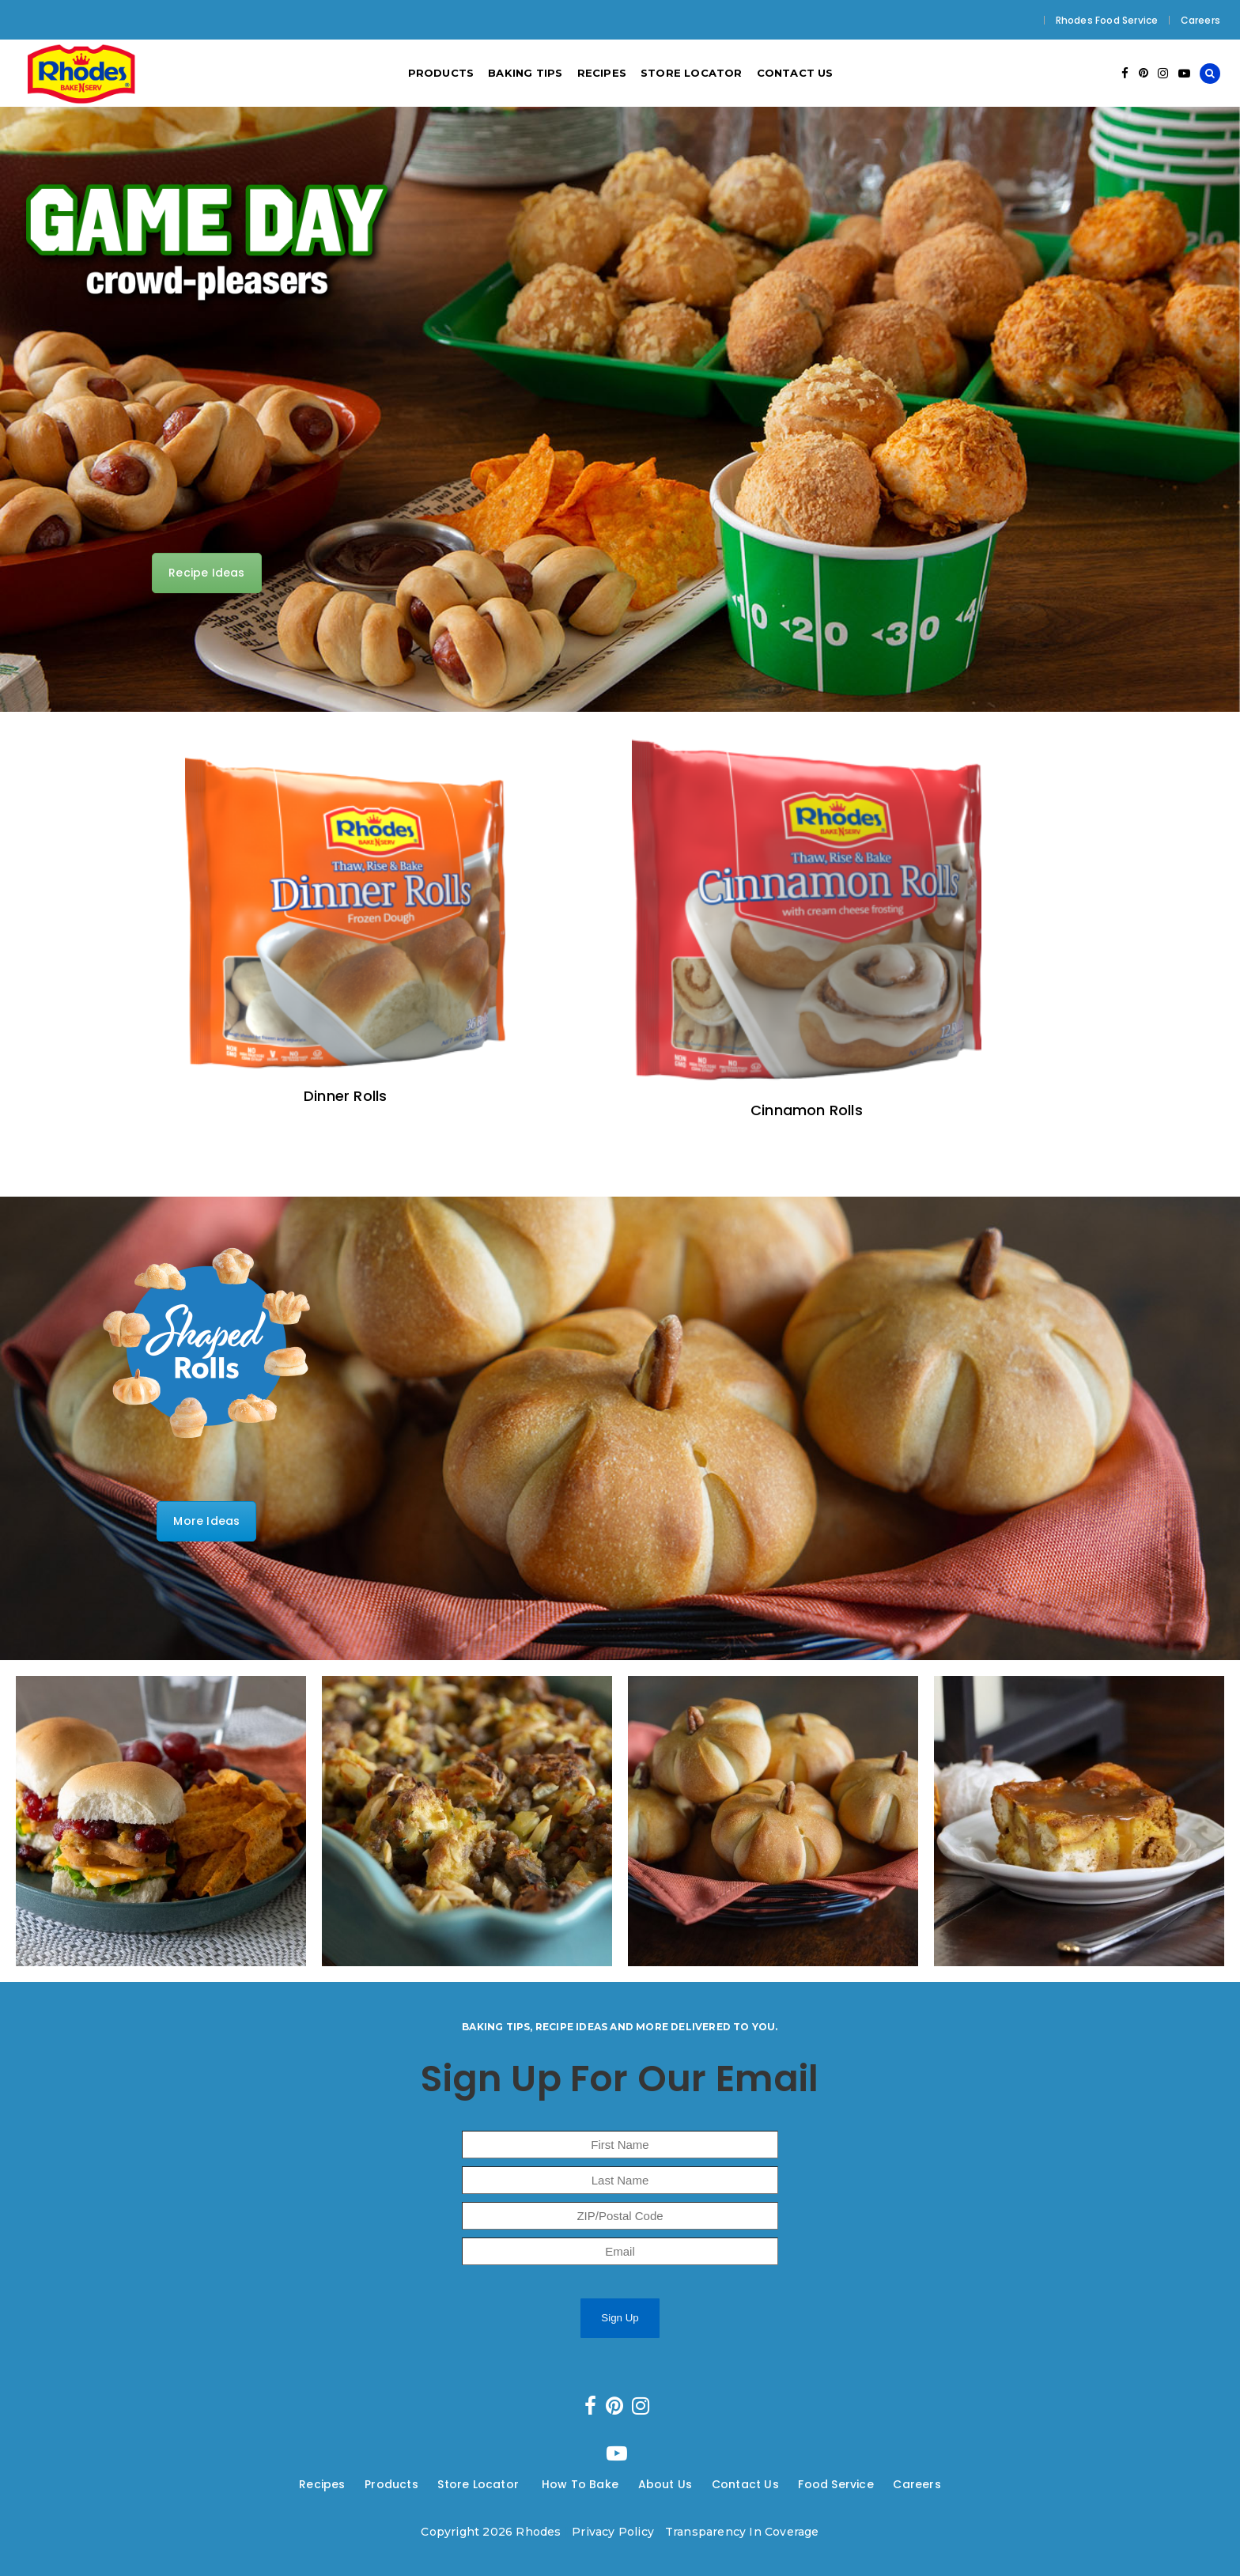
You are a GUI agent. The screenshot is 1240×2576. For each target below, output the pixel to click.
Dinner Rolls (345, 1096)
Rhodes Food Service (1107, 20)
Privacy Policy (613, 2532)
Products (391, 2484)
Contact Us (745, 2484)
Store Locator (479, 2484)
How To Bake (580, 2484)
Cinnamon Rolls (806, 1110)
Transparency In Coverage (742, 2532)
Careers (1200, 20)
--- (355, 2484)
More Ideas (206, 1521)
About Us (665, 2484)
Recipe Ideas (206, 573)
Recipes (322, 2484)
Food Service (835, 2484)
